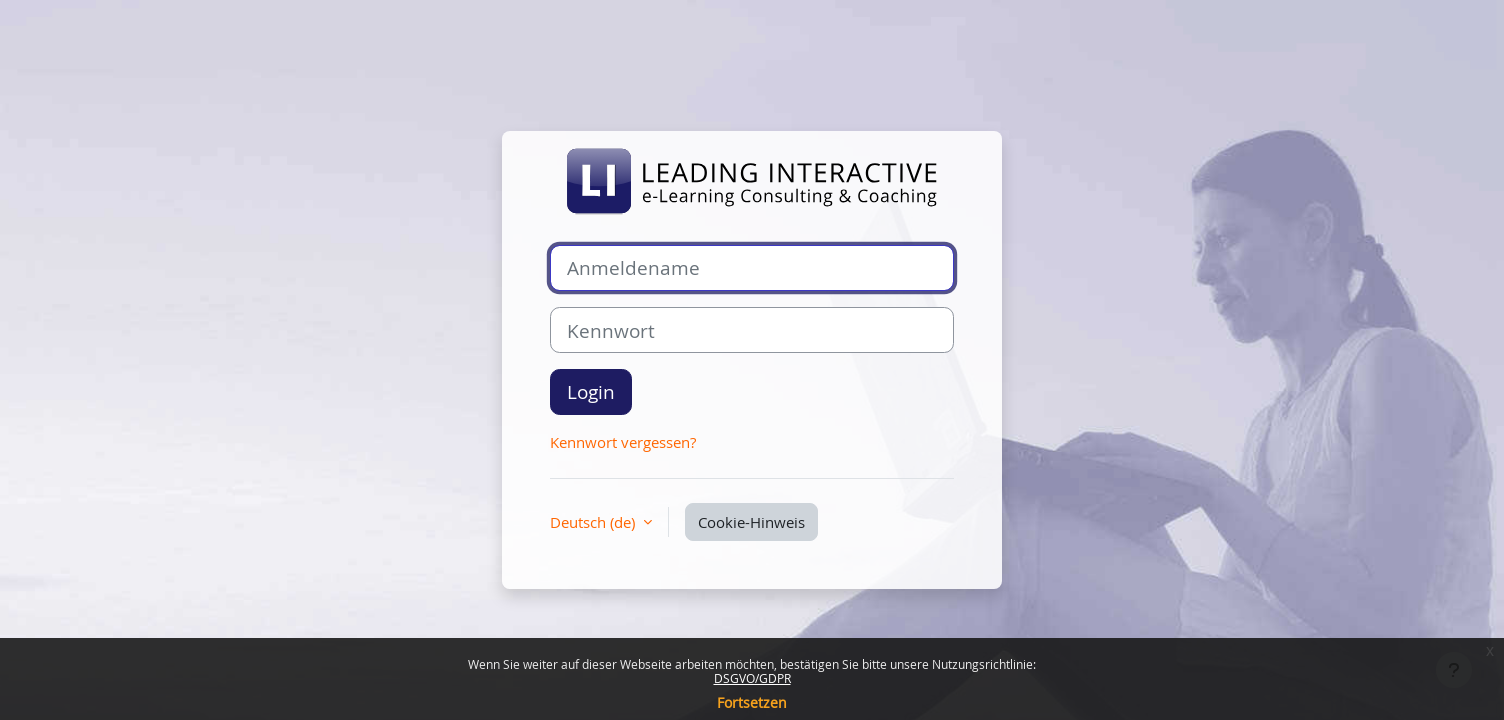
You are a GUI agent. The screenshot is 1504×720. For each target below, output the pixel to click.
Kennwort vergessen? (623, 442)
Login (591, 391)
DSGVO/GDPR (752, 678)
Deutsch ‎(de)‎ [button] (594, 522)
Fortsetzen (752, 702)
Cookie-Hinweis (751, 522)
